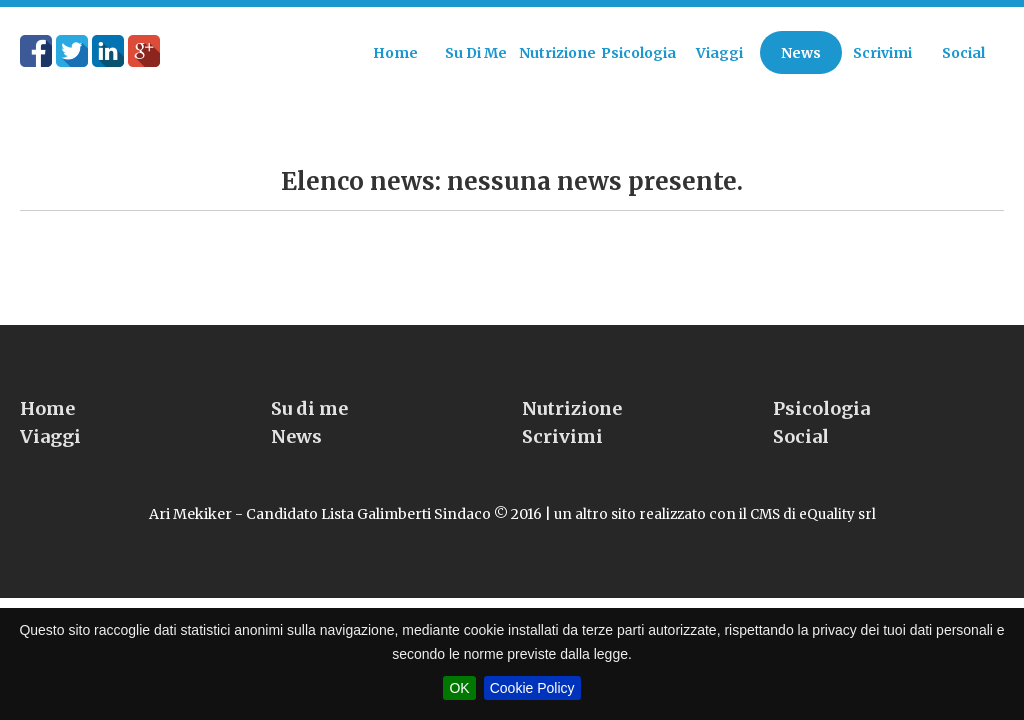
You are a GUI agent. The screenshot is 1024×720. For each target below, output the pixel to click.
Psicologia (821, 370)
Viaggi (50, 398)
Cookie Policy (532, 688)
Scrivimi (562, 398)
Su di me (309, 370)
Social (801, 398)
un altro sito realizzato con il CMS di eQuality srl (714, 476)
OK (459, 688)
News (296, 398)
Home (47, 370)
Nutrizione (572, 370)
